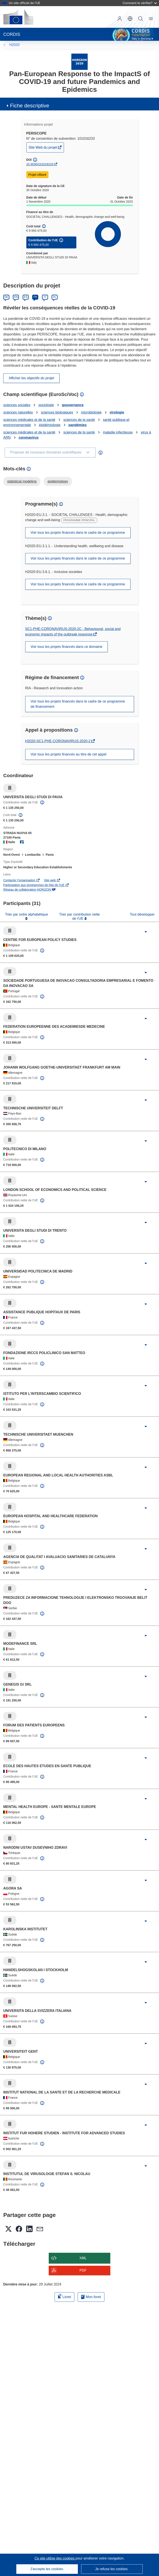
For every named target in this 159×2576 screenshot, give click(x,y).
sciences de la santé (79, 420)
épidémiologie (49, 425)
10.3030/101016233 (40, 164)
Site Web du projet (43, 148)
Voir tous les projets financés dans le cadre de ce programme (78, 532)
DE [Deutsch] (6, 297)
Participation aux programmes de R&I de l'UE (36, 885)
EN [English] (16, 297)
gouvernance (73, 405)
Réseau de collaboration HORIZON (29, 889)
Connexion (119, 18)
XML (83, 2258)
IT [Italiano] (45, 297)
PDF (83, 2270)
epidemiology (58, 481)
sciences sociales (16, 405)
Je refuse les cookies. (112, 2569)
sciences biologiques (57, 412)
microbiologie (91, 412)
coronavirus (29, 437)
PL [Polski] (54, 297)
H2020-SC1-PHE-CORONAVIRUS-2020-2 (58, 741)
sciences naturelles (18, 412)
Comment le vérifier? (140, 3)
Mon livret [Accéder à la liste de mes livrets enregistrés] (91, 2297)
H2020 (14, 45)
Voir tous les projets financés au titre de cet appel (69, 754)
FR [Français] (35, 297)
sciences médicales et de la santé (29, 420)
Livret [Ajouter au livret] (64, 2296)
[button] (130, 18)
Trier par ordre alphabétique (26, 914)
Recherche (140, 18)
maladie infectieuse (118, 432)
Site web (52, 880)
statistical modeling (22, 481)
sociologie (46, 405)
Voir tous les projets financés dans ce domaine (66, 647)
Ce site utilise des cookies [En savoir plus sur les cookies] (55, 2558)
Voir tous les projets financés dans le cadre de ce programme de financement (78, 703)
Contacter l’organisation (21, 880)
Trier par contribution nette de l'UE (79, 916)
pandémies (78, 425)
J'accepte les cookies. (47, 2569)
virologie (117, 412)
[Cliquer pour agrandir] (145, 932)
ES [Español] (25, 297)
